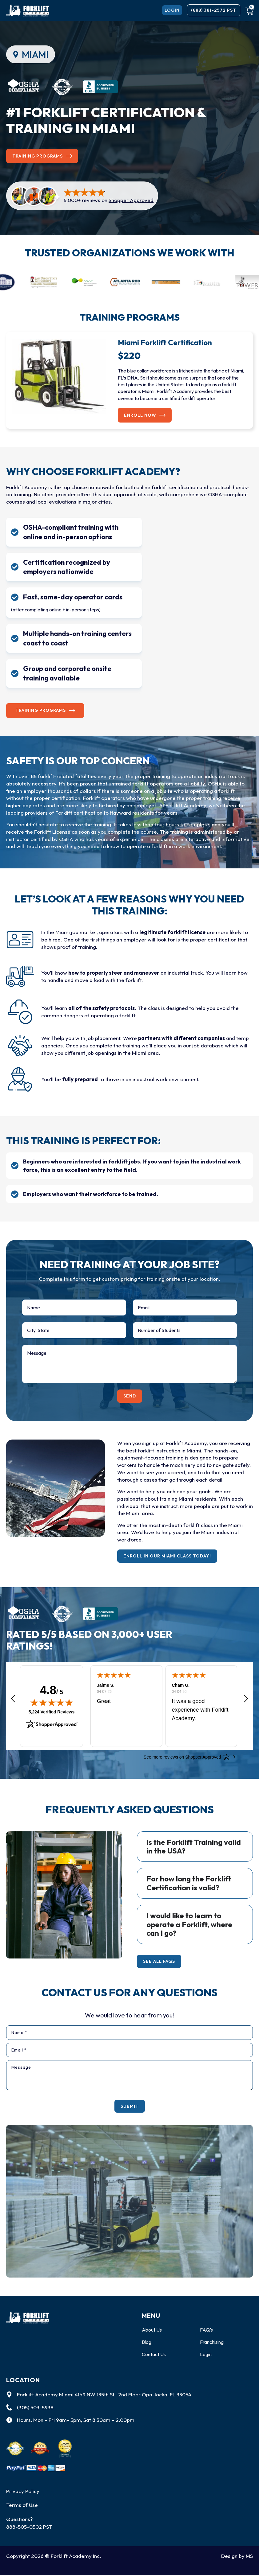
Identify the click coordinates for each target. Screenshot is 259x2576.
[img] (51, 1700)
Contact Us (155, 2355)
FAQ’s (206, 2330)
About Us (152, 2330)
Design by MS (237, 2557)
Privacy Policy (22, 2492)
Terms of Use (22, 2506)
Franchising (213, 2342)
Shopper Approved (131, 200)
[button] (13, 1696)
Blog (147, 2342)
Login (206, 2355)
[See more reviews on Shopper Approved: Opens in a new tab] (182, 1754)
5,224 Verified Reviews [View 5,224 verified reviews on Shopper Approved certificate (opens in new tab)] (51, 1709)
